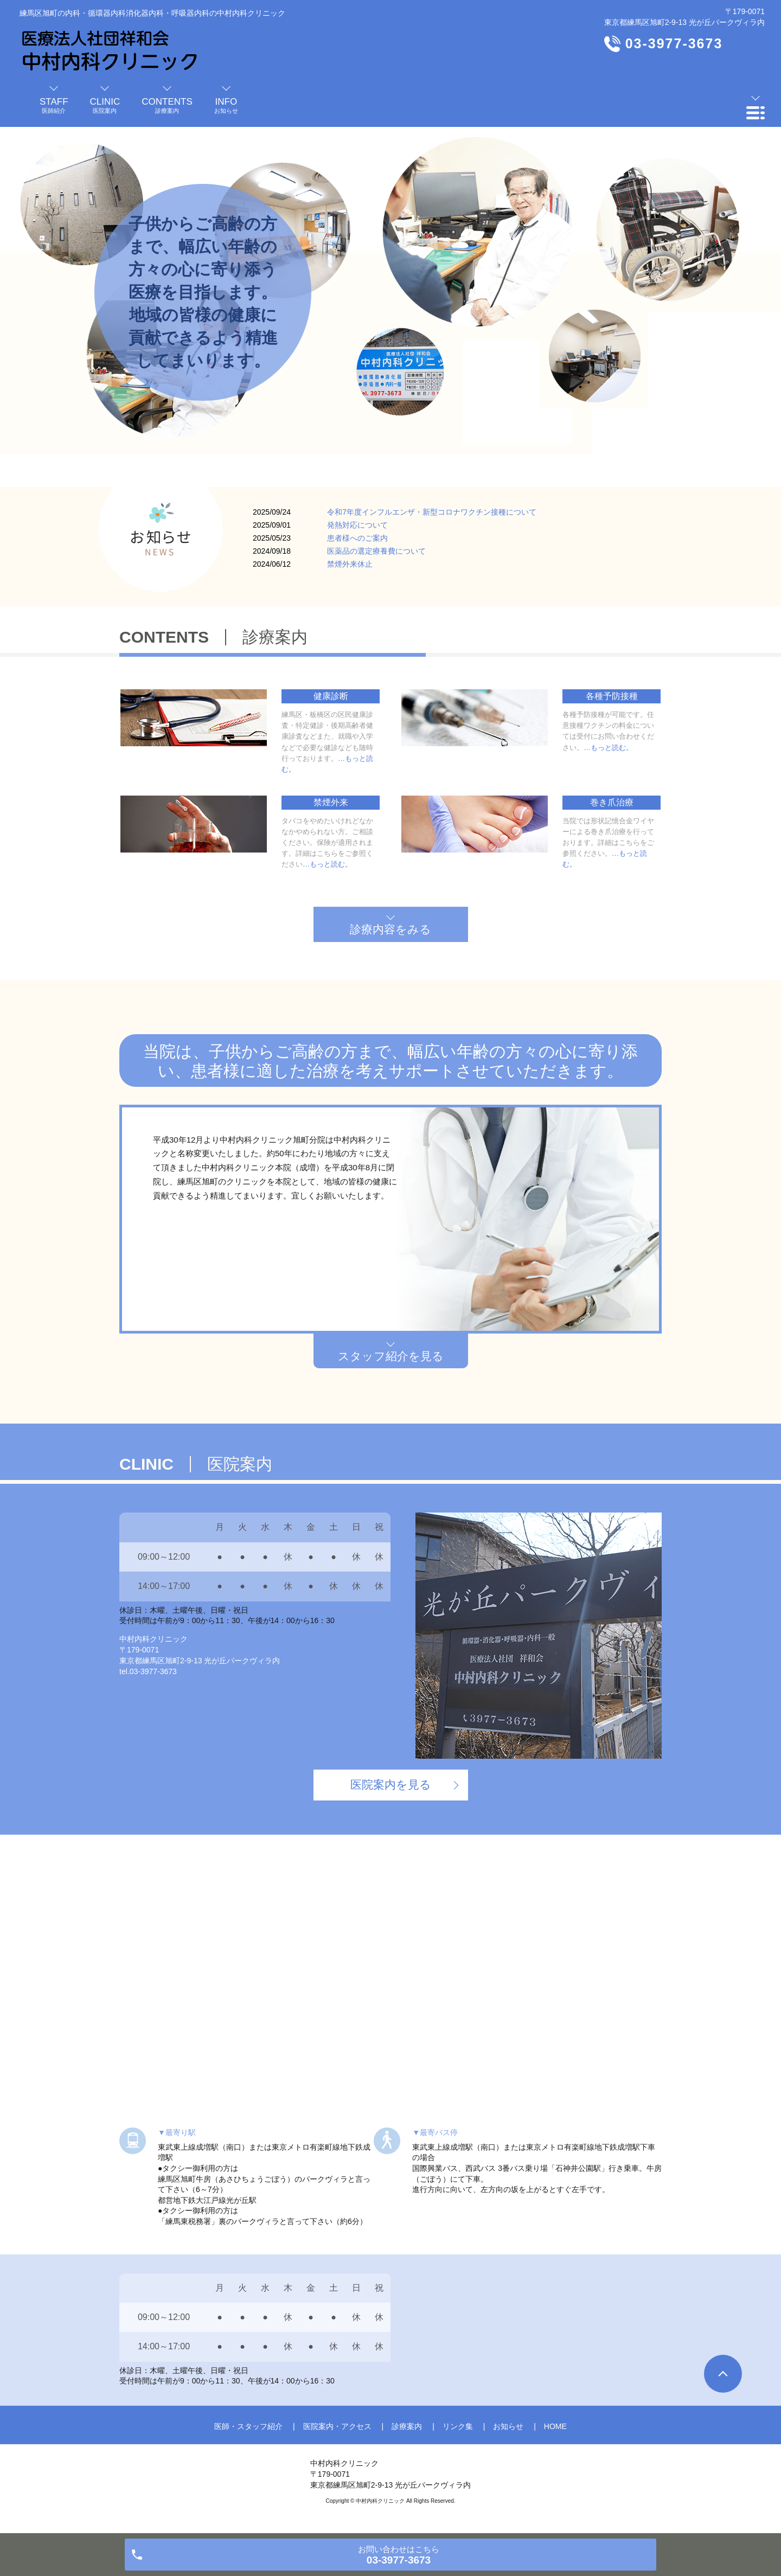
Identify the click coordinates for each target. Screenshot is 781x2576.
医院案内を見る (390, 1784)
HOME (555, 2426)
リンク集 (458, 2426)
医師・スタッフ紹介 (248, 2426)
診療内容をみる (390, 929)
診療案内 (407, 2426)
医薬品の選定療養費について (376, 551)
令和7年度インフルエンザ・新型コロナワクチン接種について (431, 512)
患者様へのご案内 (357, 538)
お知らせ (508, 2426)
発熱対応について (357, 525)
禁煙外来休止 (350, 564)
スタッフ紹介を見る (391, 1356)
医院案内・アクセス (337, 2426)
